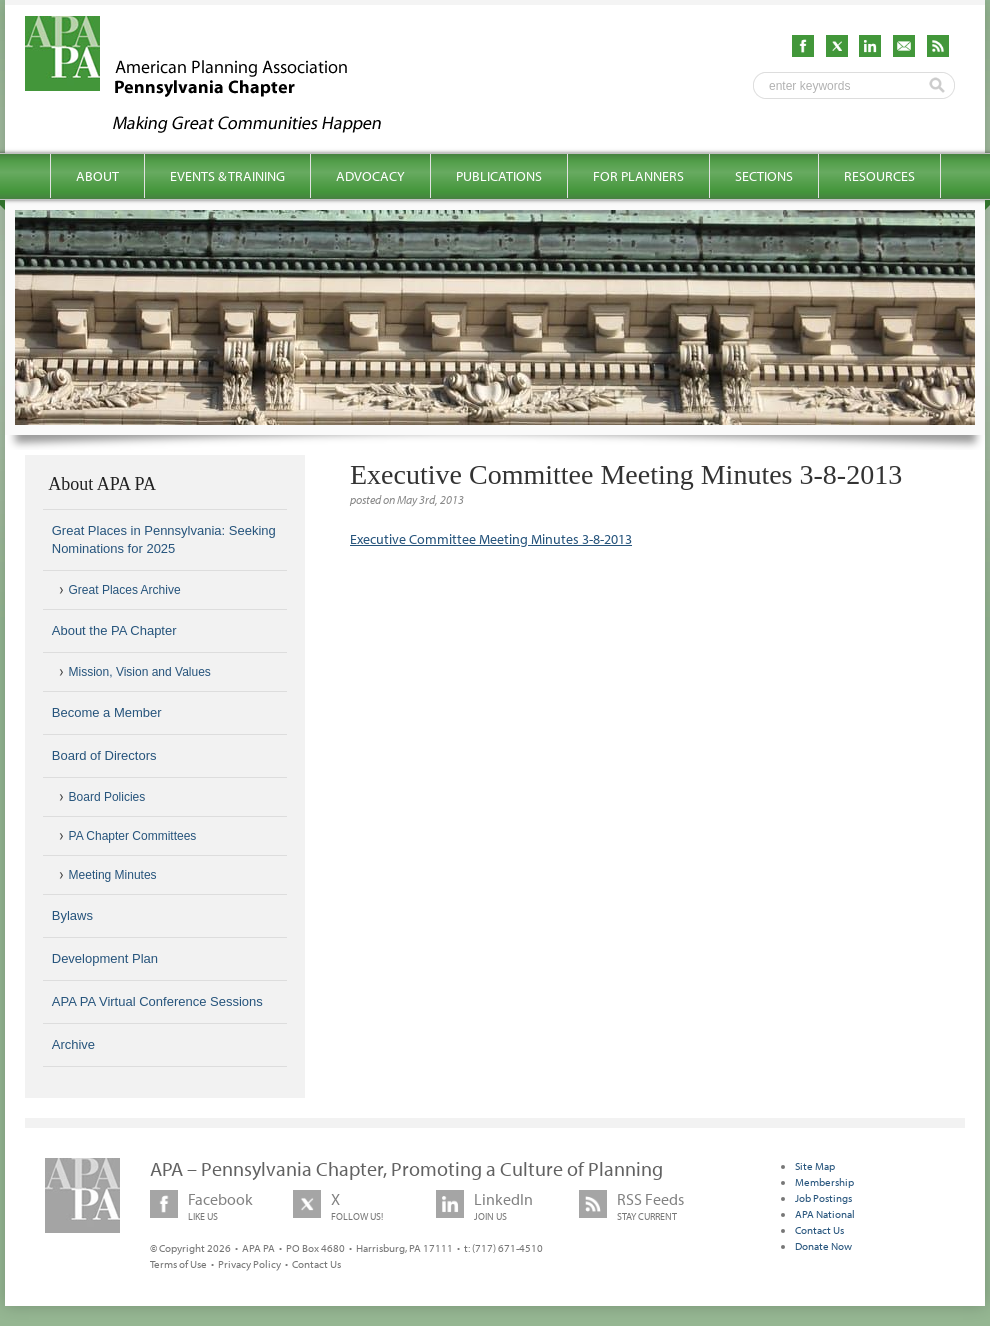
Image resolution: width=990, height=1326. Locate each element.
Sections (764, 176)
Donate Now (823, 1246)
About (97, 176)
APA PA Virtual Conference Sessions (157, 1001)
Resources (879, 176)
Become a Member (107, 712)
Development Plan (105, 958)
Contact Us (316, 1264)
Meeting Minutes (113, 875)
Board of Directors (104, 755)
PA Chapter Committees (133, 836)
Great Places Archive (125, 590)
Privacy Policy (249, 1264)
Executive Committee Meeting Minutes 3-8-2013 (491, 539)
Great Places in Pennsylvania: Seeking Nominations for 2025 (164, 539)
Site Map (815, 1166)
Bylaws (72, 915)
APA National (825, 1214)
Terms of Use (178, 1264)
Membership (824, 1182)
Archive (73, 1044)
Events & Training (227, 176)
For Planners (638, 176)
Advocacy (370, 176)
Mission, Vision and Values (140, 672)
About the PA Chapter (114, 630)
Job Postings (823, 1198)
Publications (499, 176)
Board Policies (107, 797)
